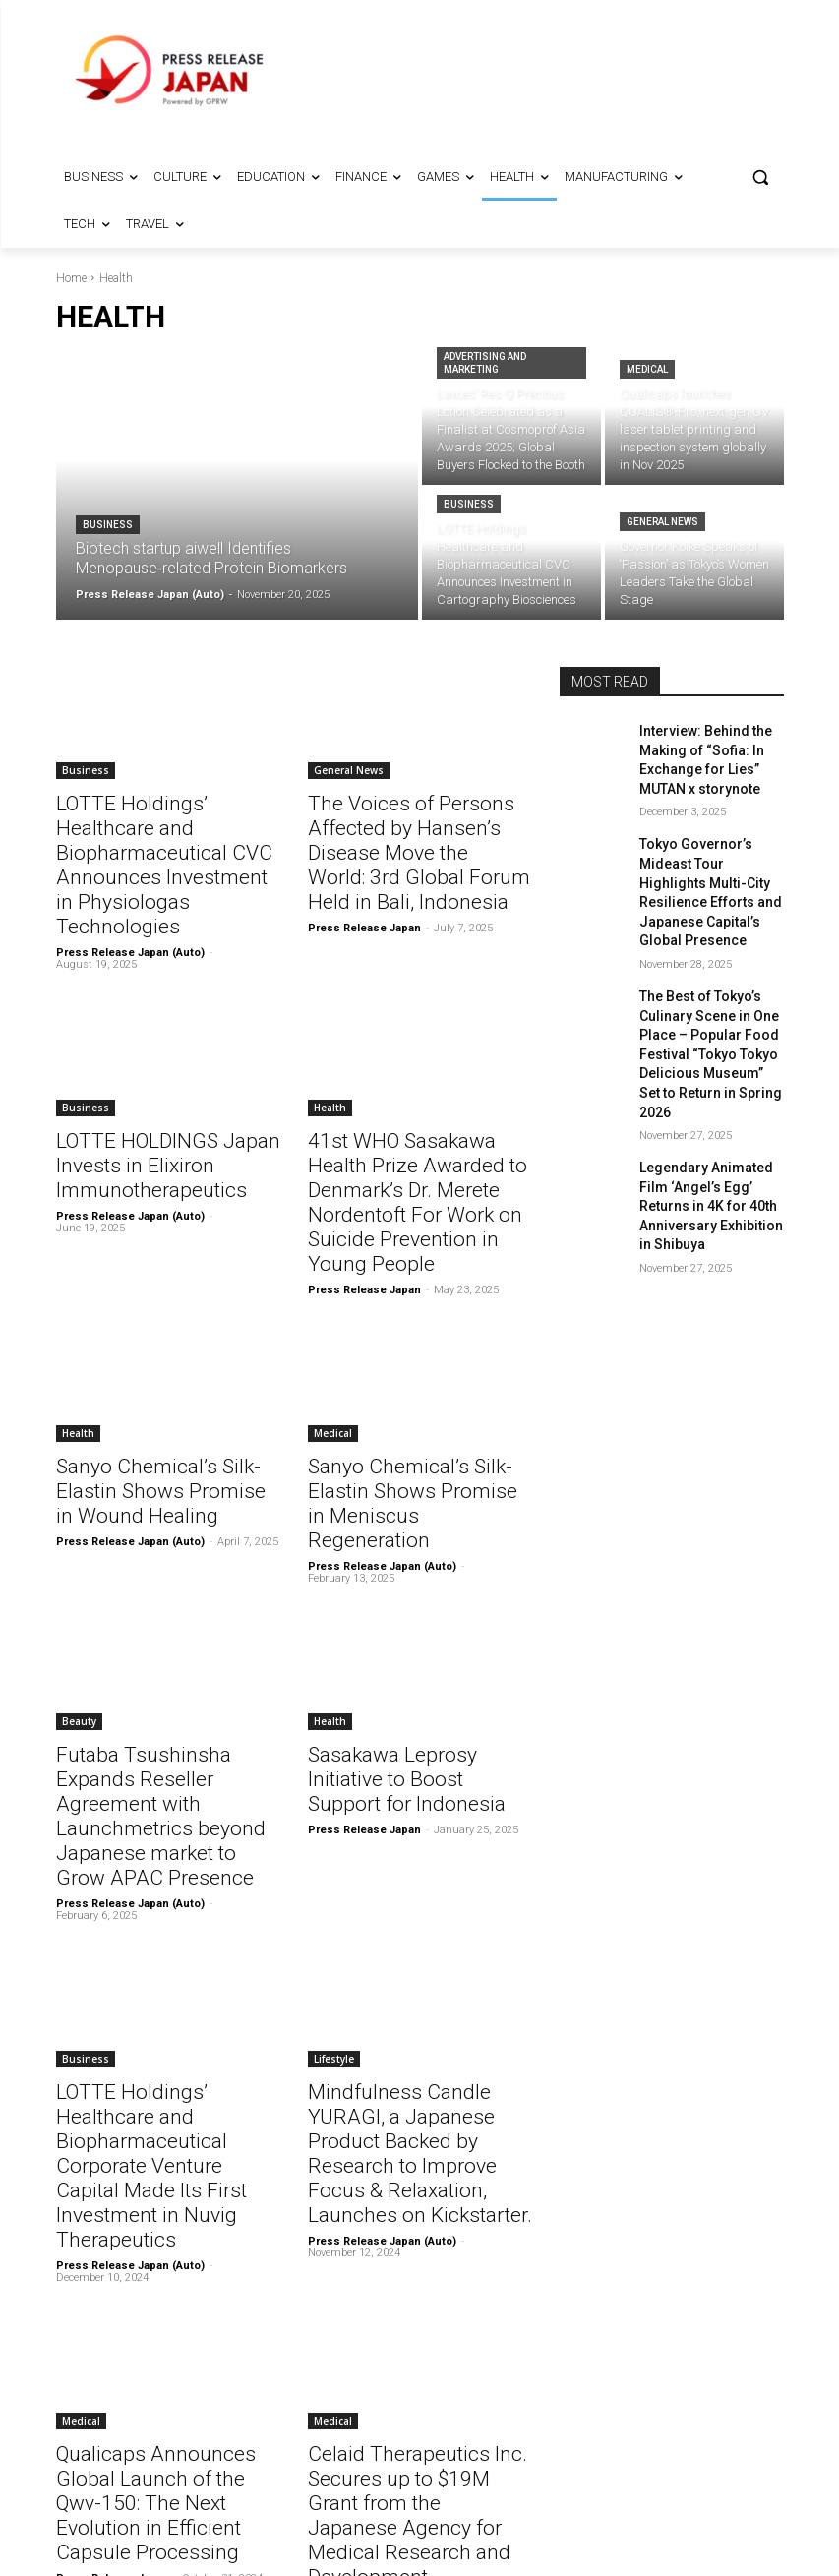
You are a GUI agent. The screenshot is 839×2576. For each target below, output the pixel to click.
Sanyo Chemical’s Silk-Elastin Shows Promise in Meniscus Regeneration (412, 1386)
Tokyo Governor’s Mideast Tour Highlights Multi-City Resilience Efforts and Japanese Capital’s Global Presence (710, 865)
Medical (647, 369)
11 (236, 2419)
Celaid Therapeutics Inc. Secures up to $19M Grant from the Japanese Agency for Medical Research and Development (418, 2259)
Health (330, 1046)
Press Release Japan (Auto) (130, 891)
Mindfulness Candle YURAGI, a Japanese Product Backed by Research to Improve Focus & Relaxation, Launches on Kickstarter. (417, 1961)
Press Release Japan (364, 891)
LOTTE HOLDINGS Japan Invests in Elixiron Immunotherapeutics (149, 1100)
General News (662, 521)
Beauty (79, 1587)
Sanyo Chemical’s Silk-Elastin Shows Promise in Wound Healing (161, 1386)
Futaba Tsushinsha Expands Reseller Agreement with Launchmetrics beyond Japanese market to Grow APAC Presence (158, 1663)
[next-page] (279, 2420)
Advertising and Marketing (485, 363)
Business (108, 524)
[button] (761, 177)
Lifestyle (334, 1885)
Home (71, 278)
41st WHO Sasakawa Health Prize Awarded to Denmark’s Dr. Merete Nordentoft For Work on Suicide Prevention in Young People (414, 1122)
